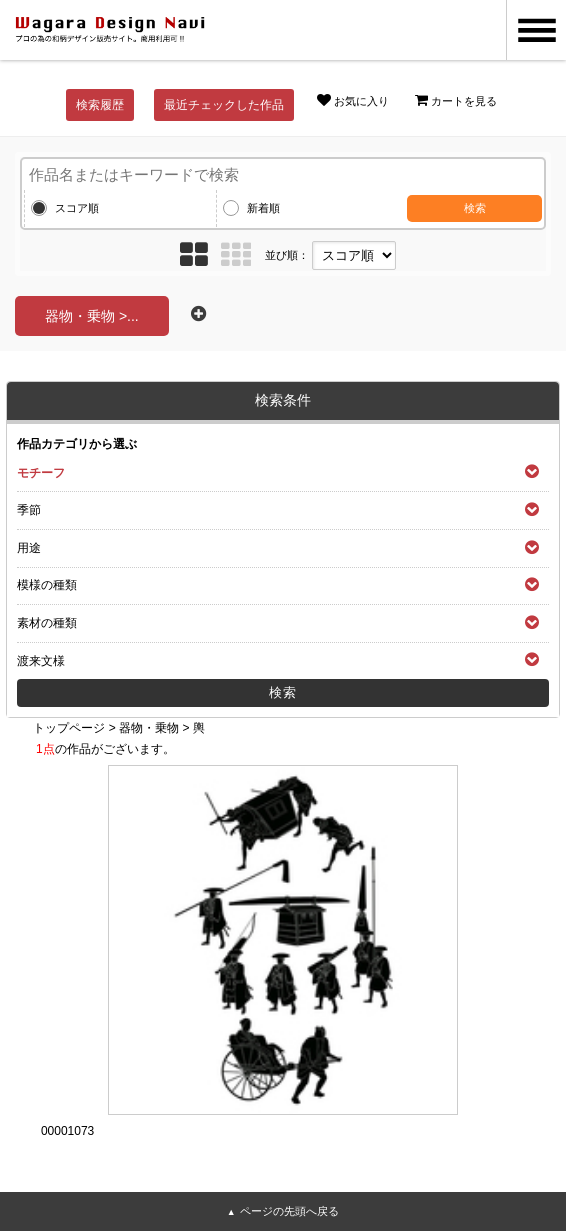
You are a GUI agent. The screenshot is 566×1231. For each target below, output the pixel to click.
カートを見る (456, 100)
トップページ (69, 728)
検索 (475, 208)
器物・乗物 (149, 728)
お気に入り (353, 100)
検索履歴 (100, 105)
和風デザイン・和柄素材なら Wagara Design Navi (110, 30)
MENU (536, 30)
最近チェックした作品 (224, 105)
